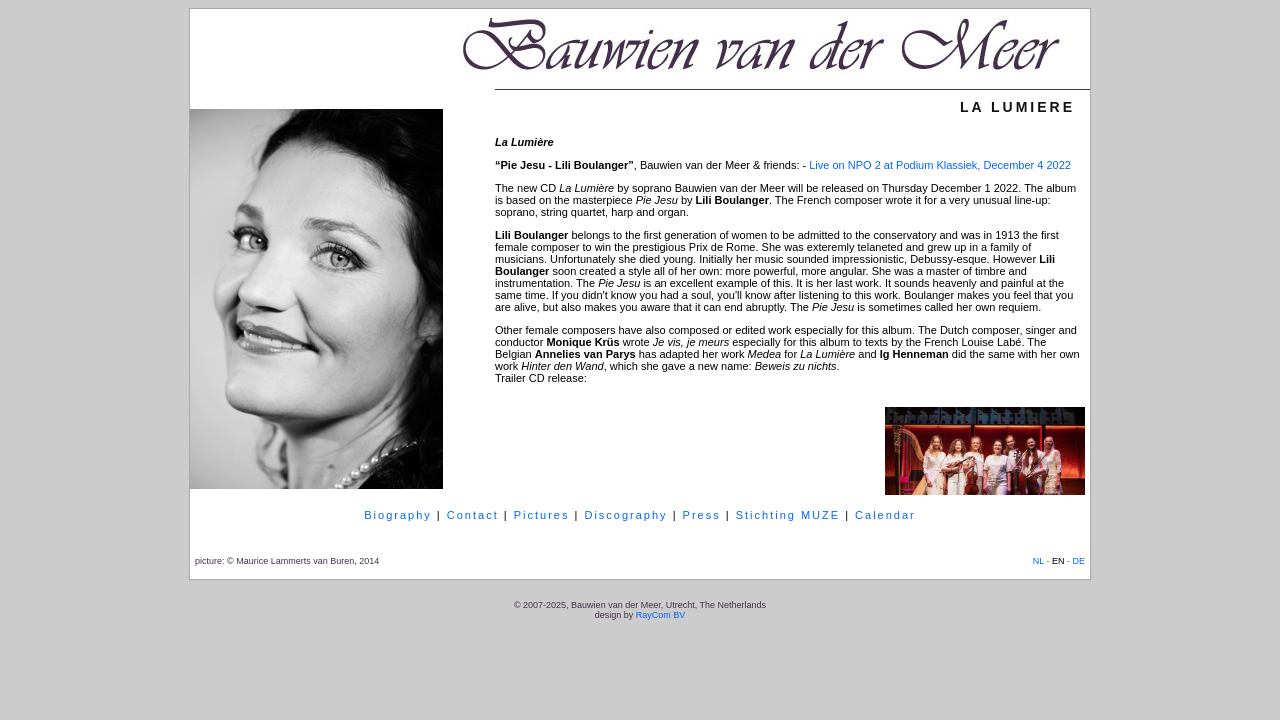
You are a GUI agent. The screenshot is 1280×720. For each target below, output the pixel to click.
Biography (398, 515)
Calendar (885, 515)
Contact (473, 515)
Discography (625, 515)
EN (1058, 561)
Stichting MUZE (788, 515)
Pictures (542, 515)
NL (1038, 561)
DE (1078, 561)
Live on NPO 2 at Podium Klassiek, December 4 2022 (940, 165)
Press (702, 515)
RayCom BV (661, 615)
